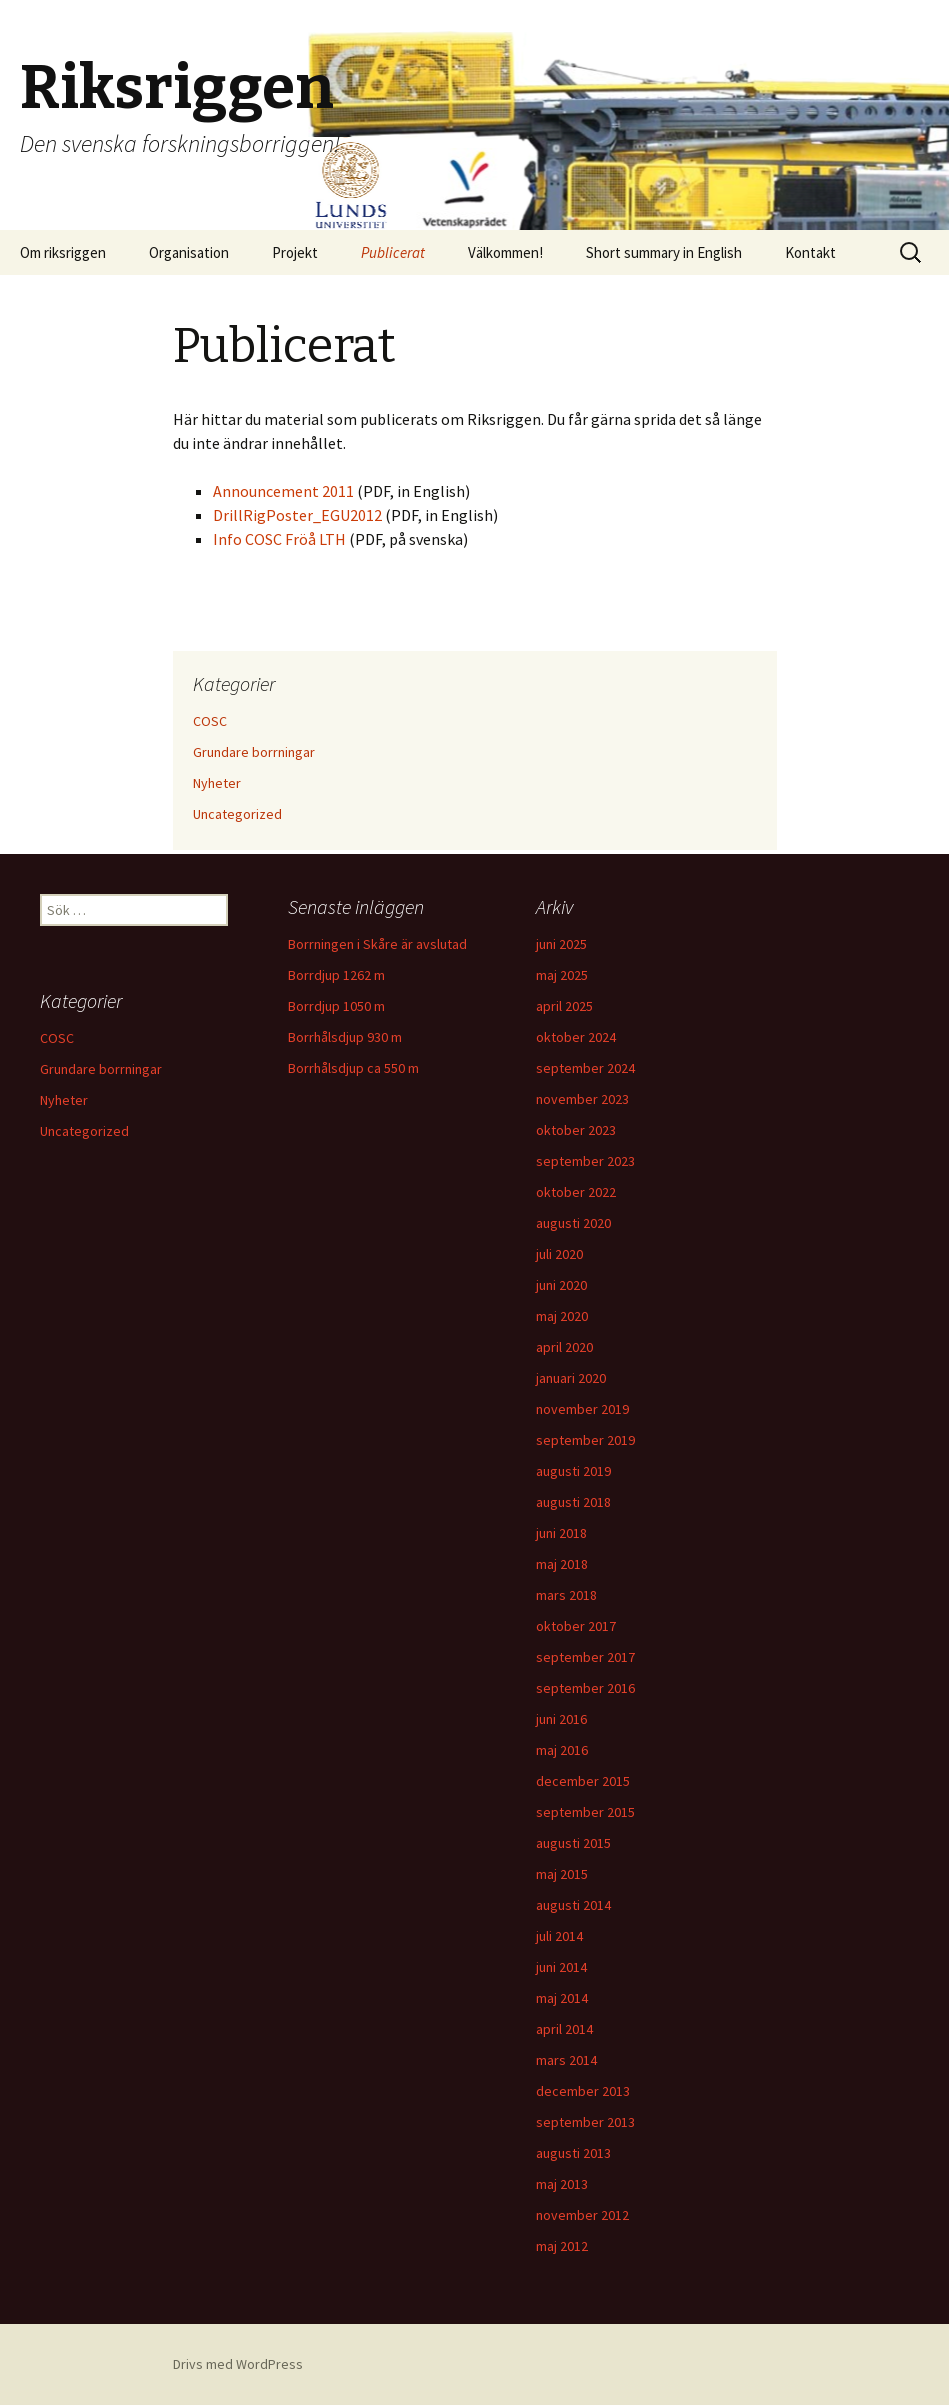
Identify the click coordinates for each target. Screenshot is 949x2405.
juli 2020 (559, 1254)
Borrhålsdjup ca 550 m (353, 1068)
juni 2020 (561, 1285)
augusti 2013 (573, 2153)
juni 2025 (561, 944)
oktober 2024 (576, 1037)
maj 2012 (562, 2246)
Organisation (189, 252)
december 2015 (583, 1781)
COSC (210, 721)
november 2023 (582, 1099)
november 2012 (582, 2215)
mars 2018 (566, 1595)
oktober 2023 (576, 1130)
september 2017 (585, 1657)
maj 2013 (562, 2184)
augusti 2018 (573, 1502)
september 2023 (585, 1161)
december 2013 (583, 2091)
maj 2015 (562, 1874)
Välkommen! (505, 252)
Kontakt (810, 252)
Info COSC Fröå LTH (281, 539)
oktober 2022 (576, 1192)
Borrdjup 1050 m (336, 1006)
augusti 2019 (573, 1471)
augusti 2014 (573, 1905)
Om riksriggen (63, 252)
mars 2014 (566, 2060)
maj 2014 (562, 1998)
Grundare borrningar (254, 752)
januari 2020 (571, 1378)
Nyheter (217, 783)
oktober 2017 (576, 1626)
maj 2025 (562, 975)
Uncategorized (237, 814)
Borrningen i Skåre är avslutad (377, 944)
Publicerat (393, 252)
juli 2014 (559, 1936)
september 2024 (585, 1068)
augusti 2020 (573, 1223)
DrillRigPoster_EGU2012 (299, 515)
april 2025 (564, 1006)
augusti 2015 (573, 1843)
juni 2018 (561, 1533)
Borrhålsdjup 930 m (345, 1037)
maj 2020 (562, 1316)
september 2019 (585, 1440)
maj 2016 (562, 1750)
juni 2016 (561, 1719)
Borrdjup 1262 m (336, 975)
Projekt (295, 252)
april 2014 (564, 2029)
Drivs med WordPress (238, 2364)
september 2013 (585, 2122)
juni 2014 (561, 1967)
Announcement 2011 (285, 491)
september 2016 (585, 1688)
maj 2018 (562, 1564)
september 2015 (585, 1812)
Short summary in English (664, 252)
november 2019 (582, 1409)
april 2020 (564, 1347)
